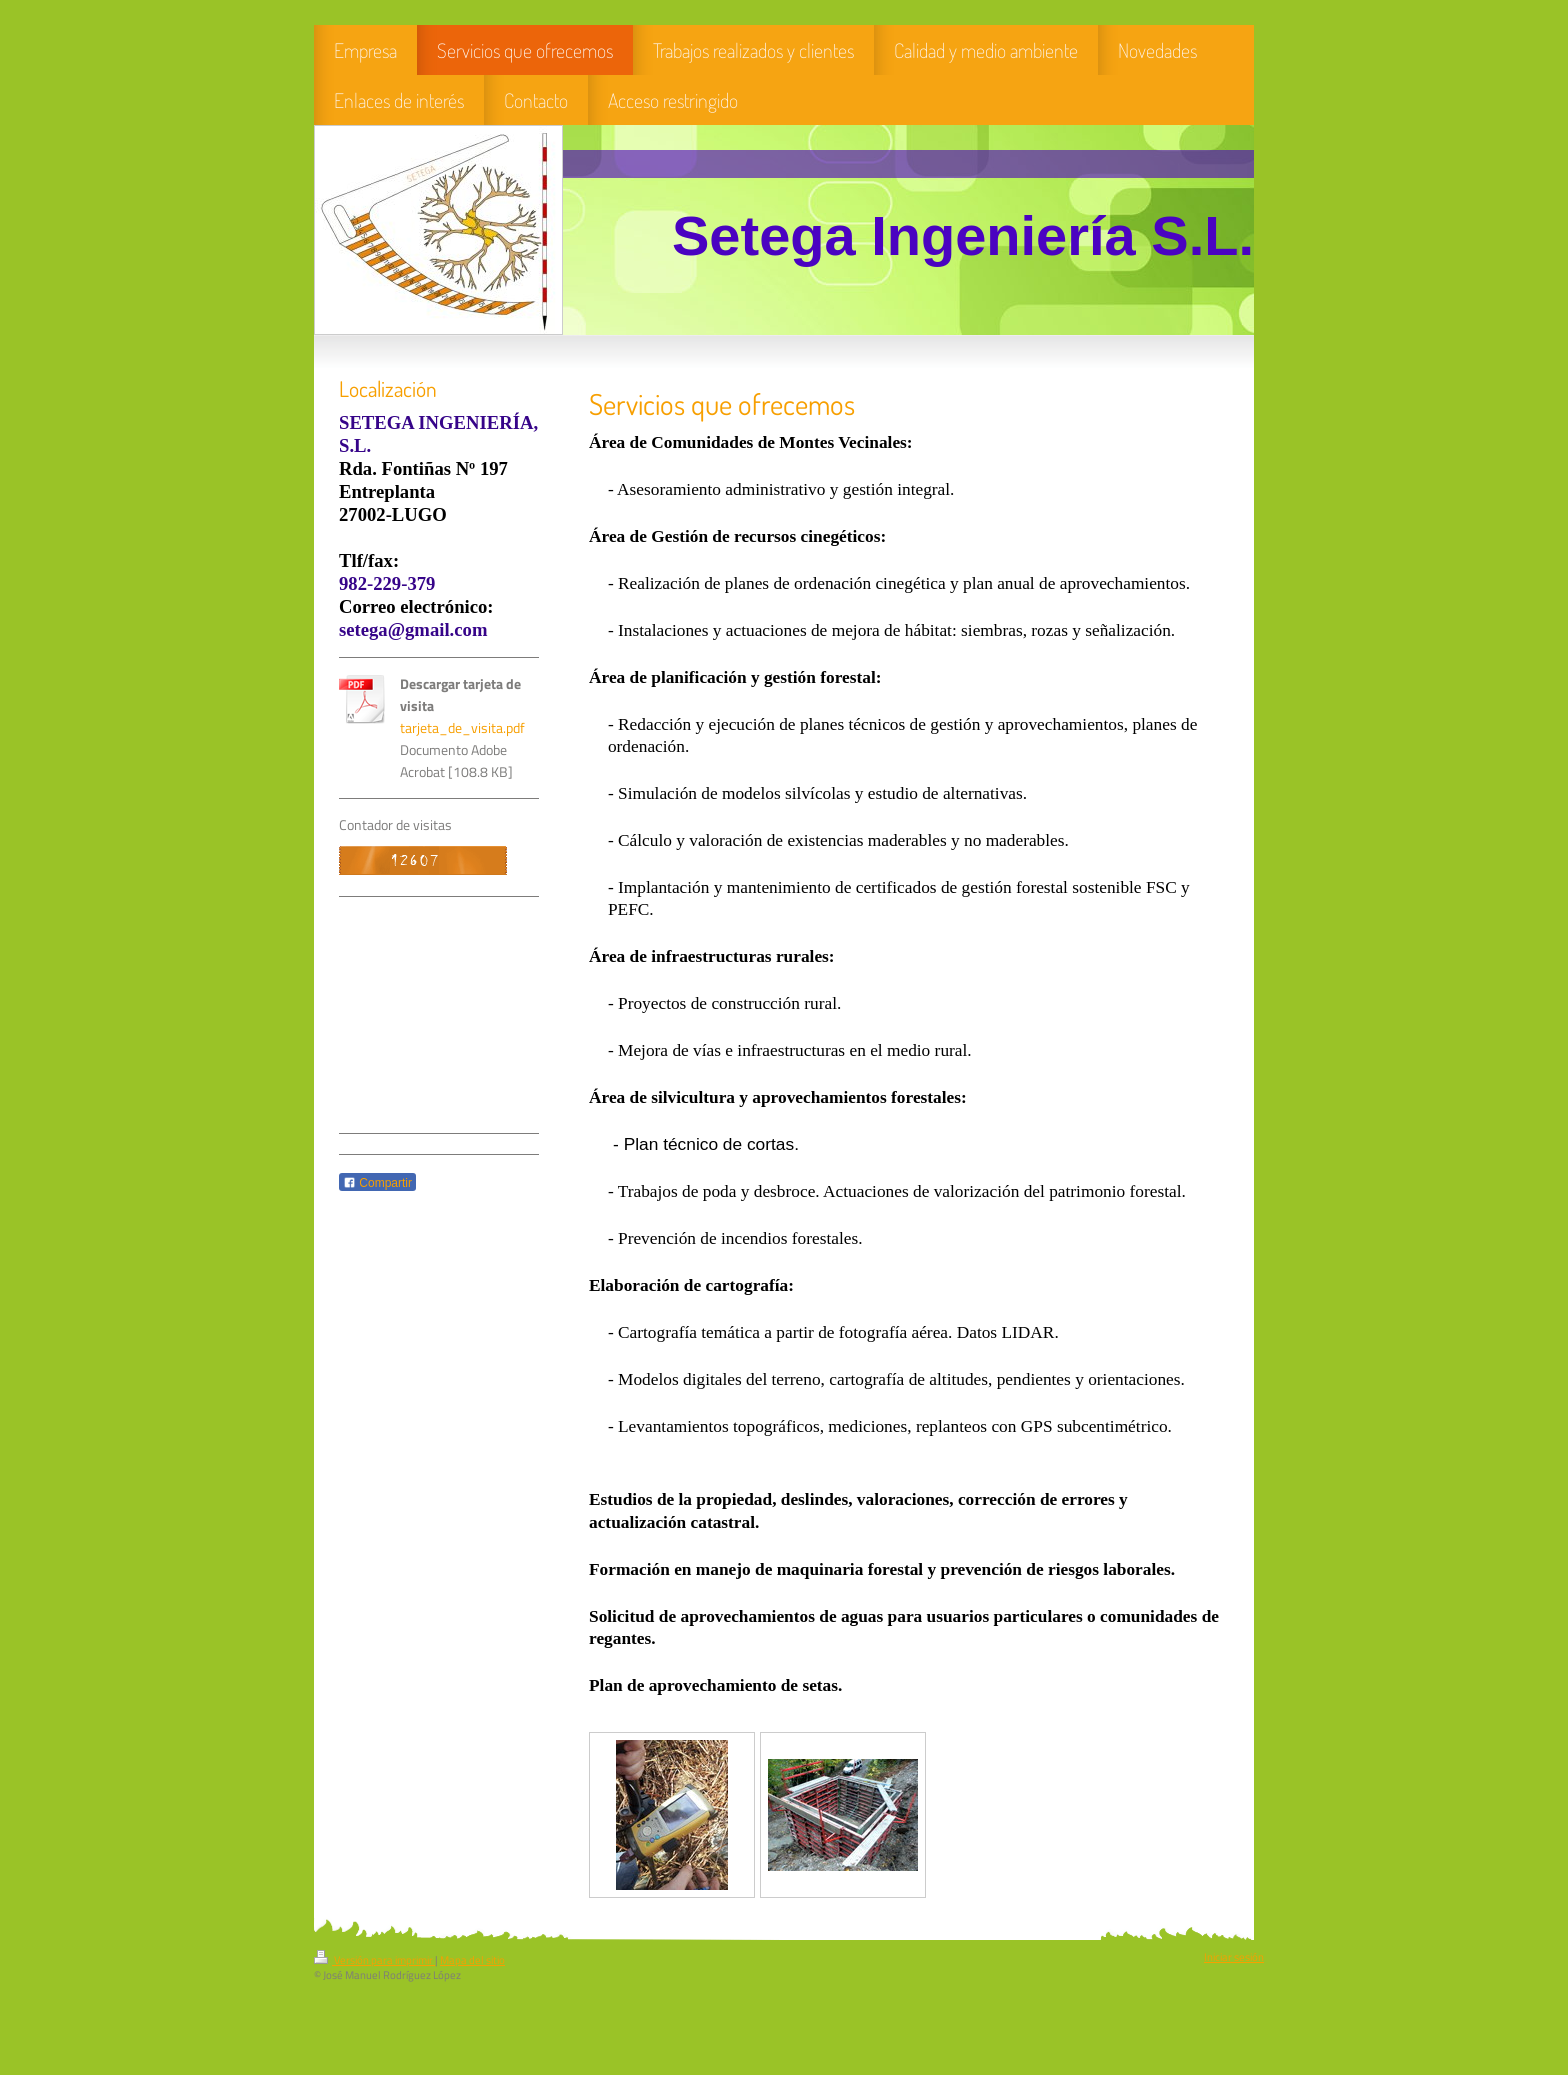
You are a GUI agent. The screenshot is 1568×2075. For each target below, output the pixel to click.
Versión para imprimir (374, 1960)
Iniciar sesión (1234, 1957)
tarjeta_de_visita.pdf (462, 728)
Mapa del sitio (472, 1960)
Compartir (377, 1183)
